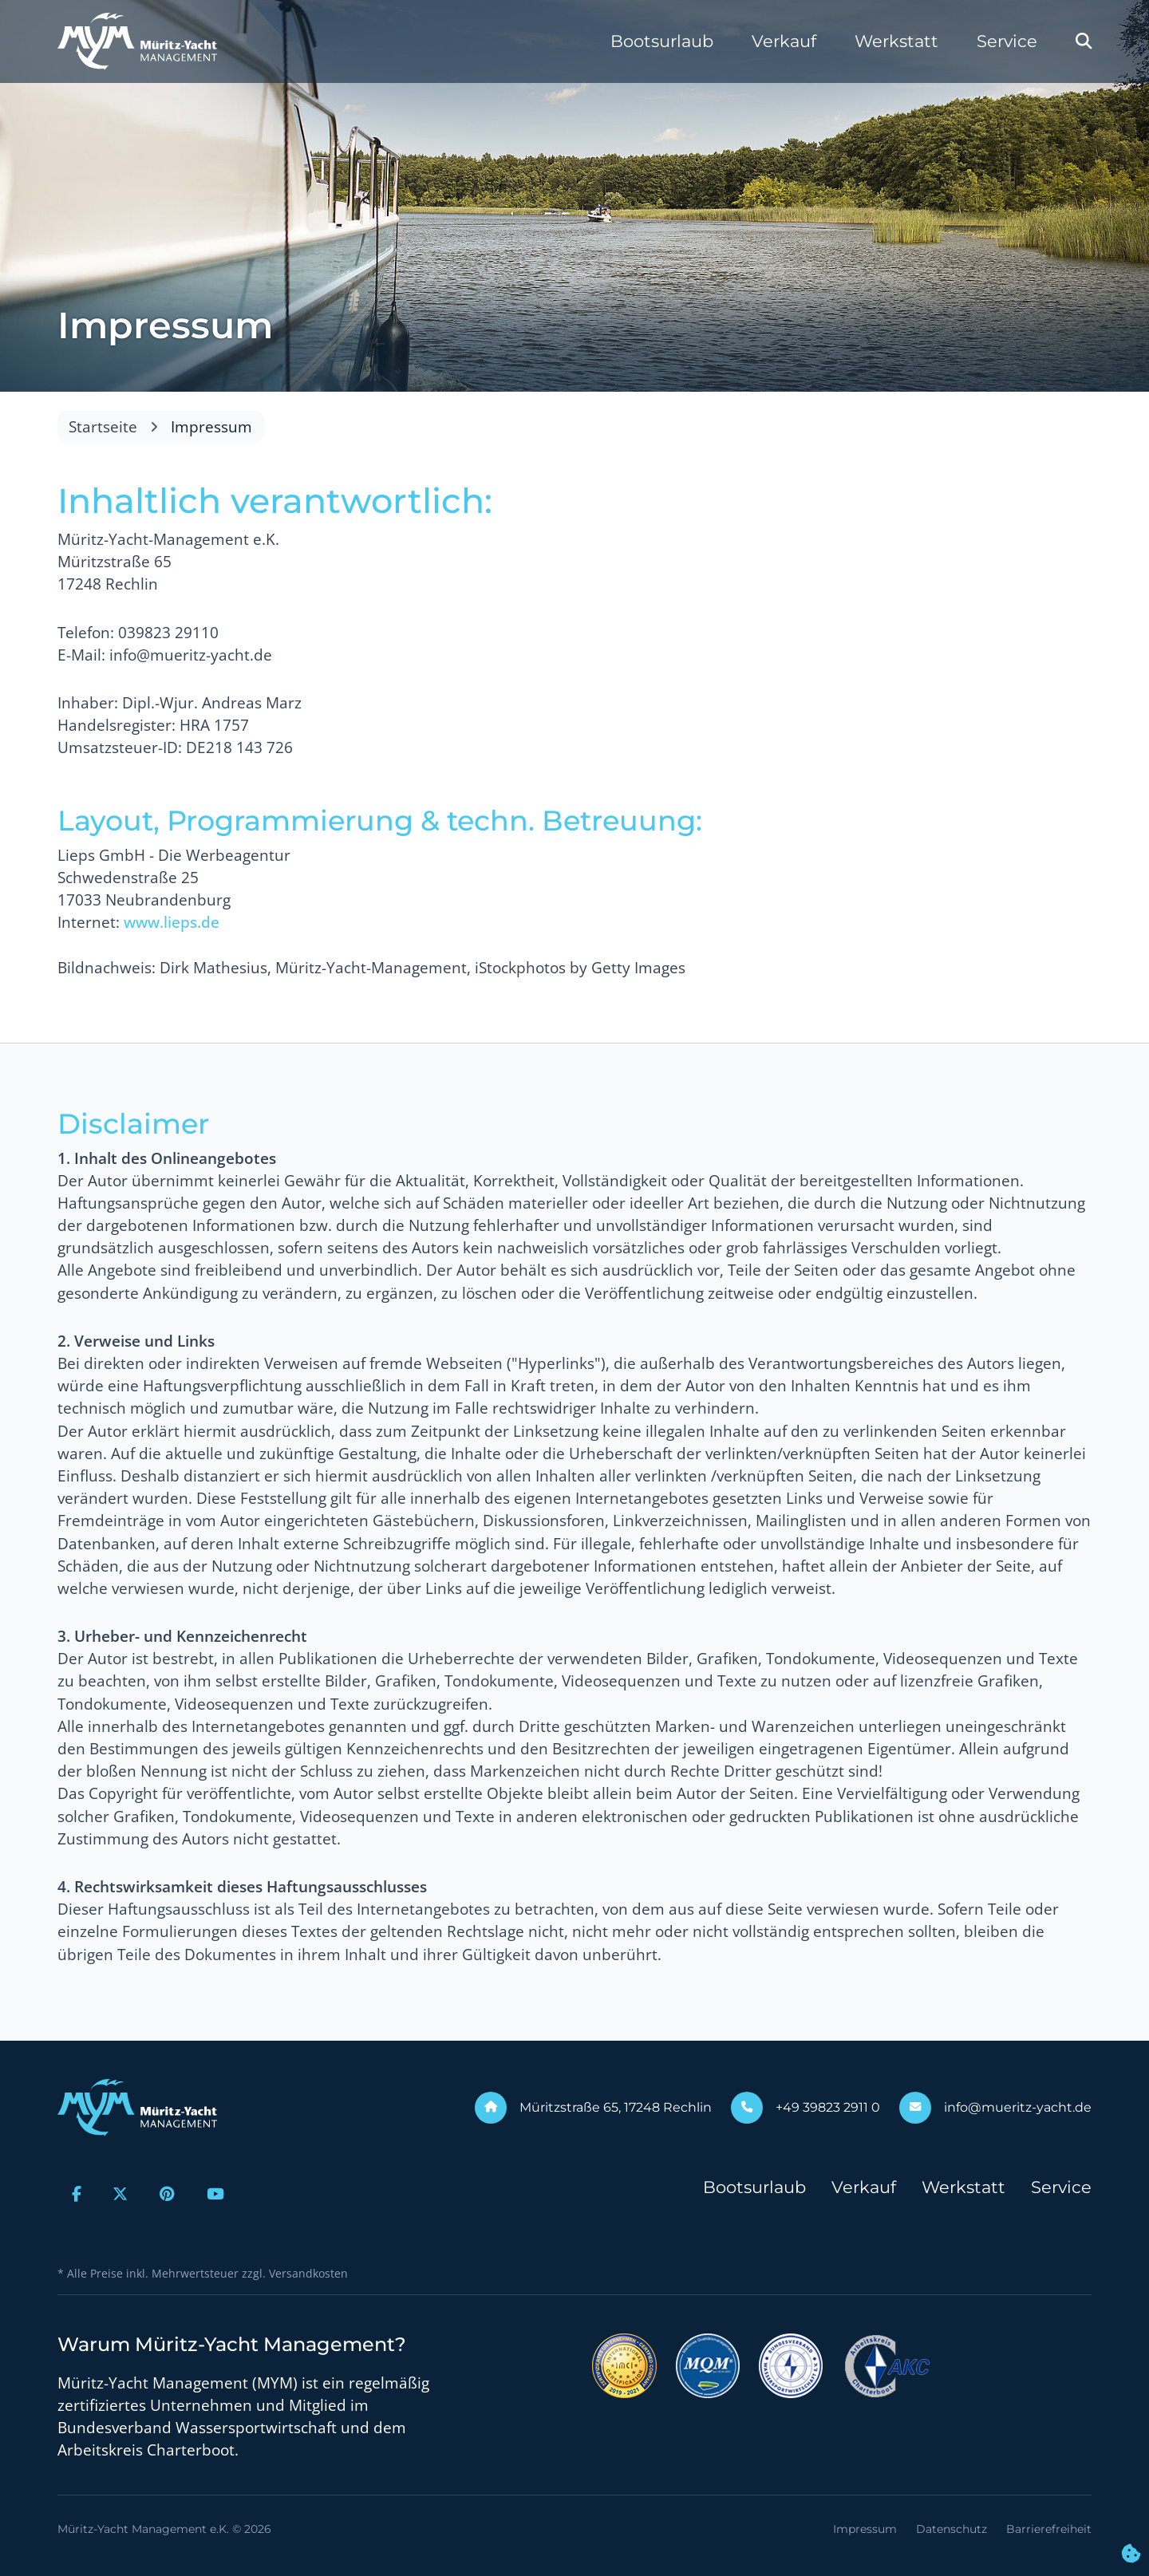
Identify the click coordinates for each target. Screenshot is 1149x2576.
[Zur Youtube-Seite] (215, 2194)
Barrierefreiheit (1049, 2529)
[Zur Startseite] (137, 41)
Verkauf (784, 41)
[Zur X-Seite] (121, 2194)
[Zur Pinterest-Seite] (167, 2194)
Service (1007, 41)
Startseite (103, 426)
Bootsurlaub (661, 41)
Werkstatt (896, 41)
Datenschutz (951, 2529)
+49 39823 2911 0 (828, 2107)
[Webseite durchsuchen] (1084, 41)
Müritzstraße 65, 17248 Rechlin (615, 2107)
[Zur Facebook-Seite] (76, 2194)
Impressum (865, 2529)
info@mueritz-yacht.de (1018, 2107)
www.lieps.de (171, 922)
